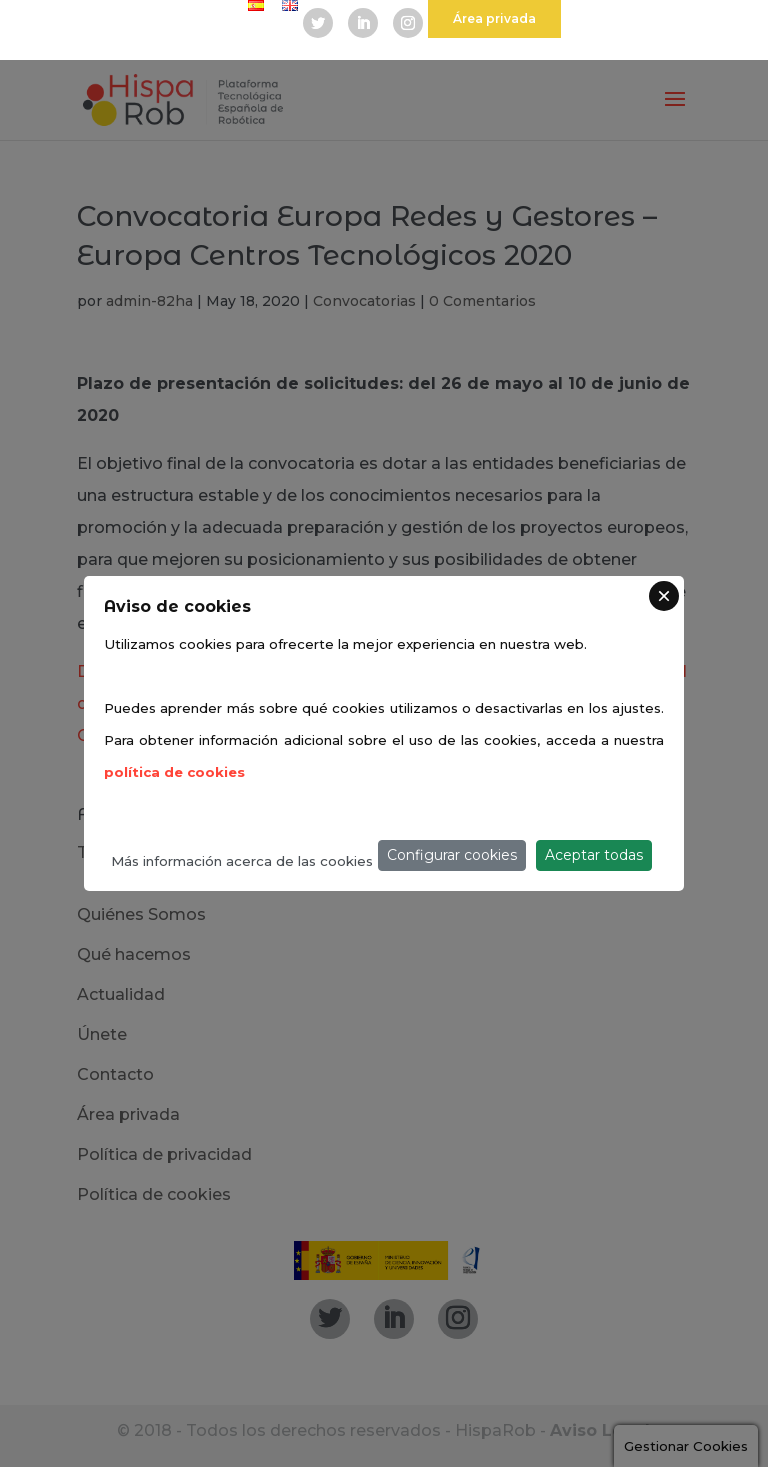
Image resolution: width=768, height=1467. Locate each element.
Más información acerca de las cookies (242, 861)
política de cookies (174, 772)
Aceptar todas (594, 855)
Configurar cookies (452, 855)
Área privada (494, 18)
